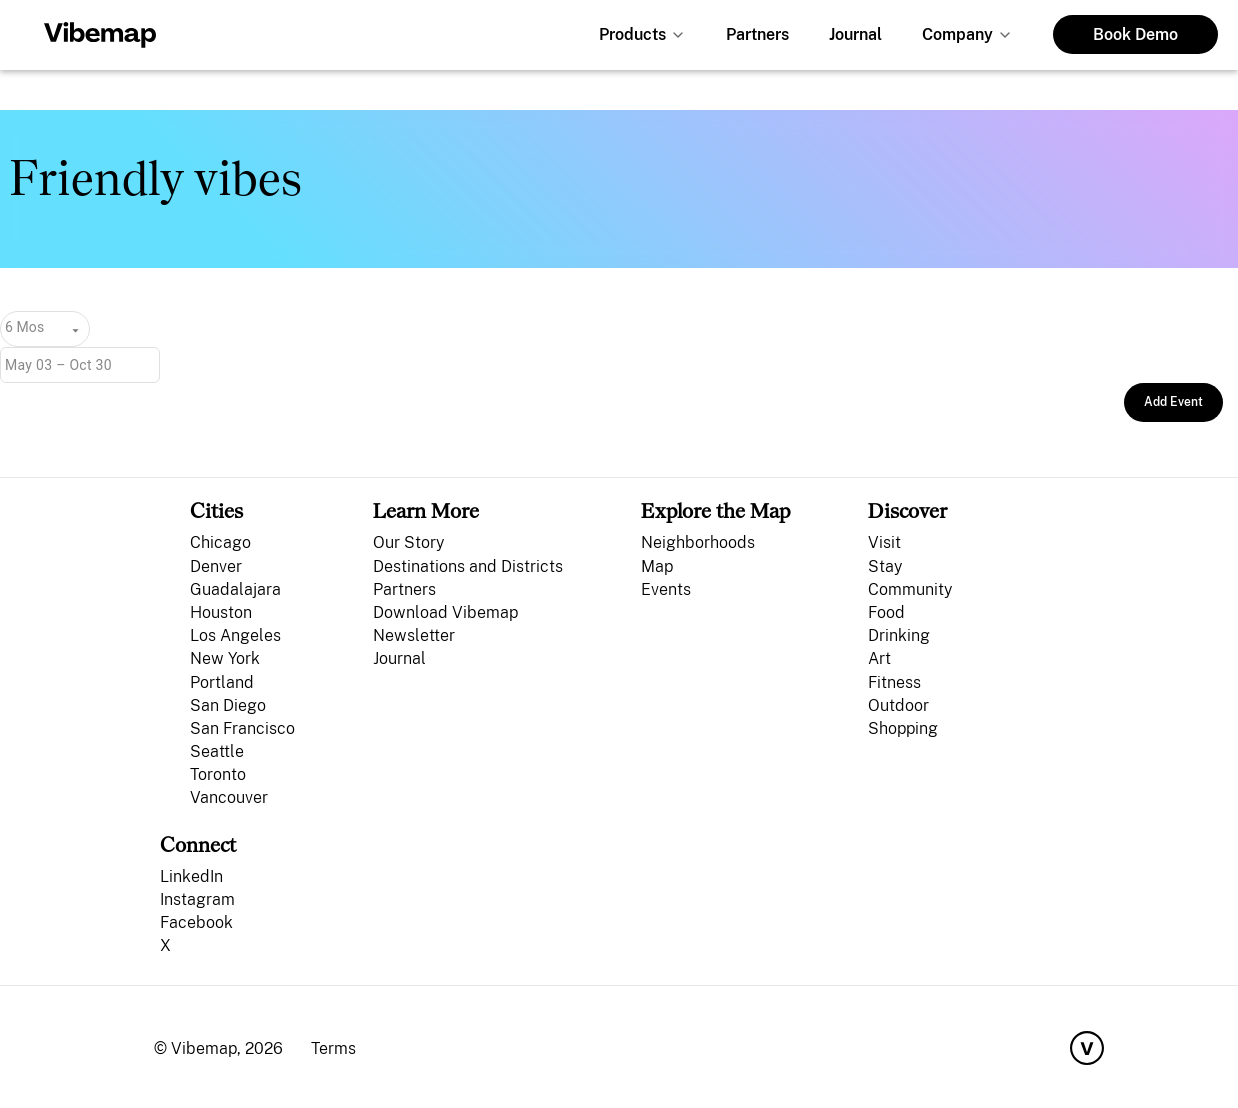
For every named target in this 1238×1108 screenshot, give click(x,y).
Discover (907, 510)
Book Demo (1135, 34)
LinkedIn (191, 876)
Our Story (408, 542)
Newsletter (414, 635)
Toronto (218, 774)
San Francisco (242, 728)
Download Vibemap (445, 612)
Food (886, 612)
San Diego (228, 705)
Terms (333, 1048)
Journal (855, 34)
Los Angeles (235, 635)
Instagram (197, 899)
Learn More (426, 510)
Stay (885, 566)
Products (632, 34)
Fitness (894, 682)
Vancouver (229, 797)
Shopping (903, 728)
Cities (216, 510)
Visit (884, 542)
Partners (757, 34)
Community (910, 589)
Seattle (217, 751)
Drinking (899, 635)
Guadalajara (235, 589)
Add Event (1173, 402)
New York (225, 658)
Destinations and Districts (468, 566)
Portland (222, 682)
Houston (221, 612)
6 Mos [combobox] (24, 327)
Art (879, 658)
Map (657, 566)
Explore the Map (715, 510)
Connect (198, 844)
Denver (216, 566)
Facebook (196, 922)
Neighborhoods (698, 542)
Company (957, 34)
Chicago (220, 542)
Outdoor (898, 705)
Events (666, 589)
